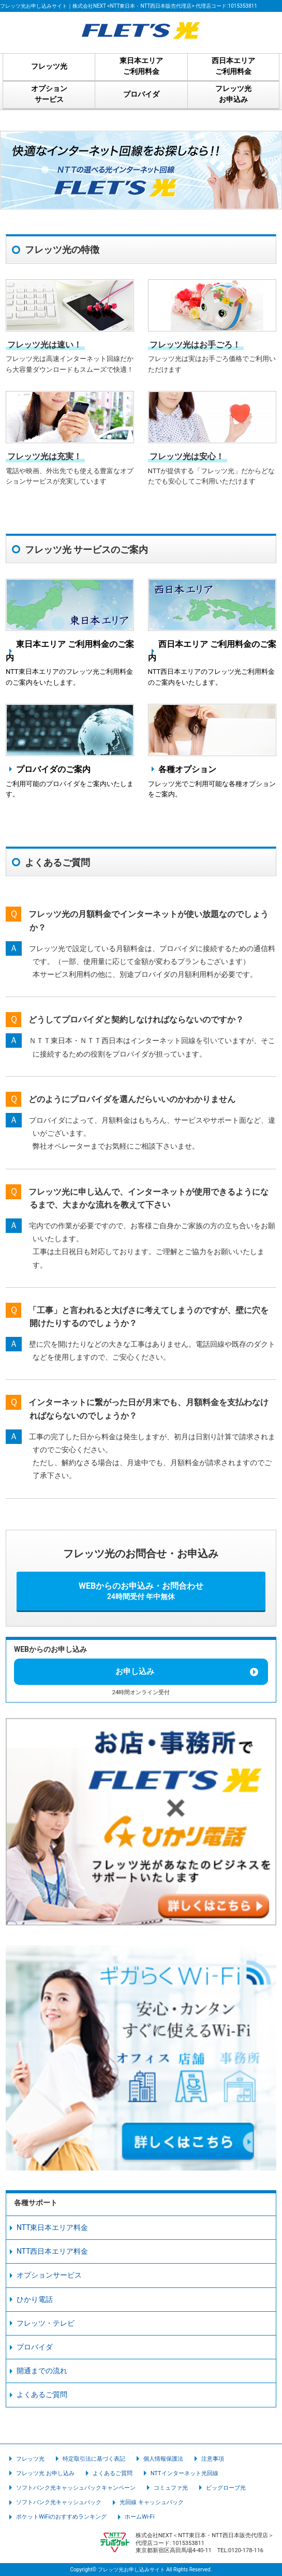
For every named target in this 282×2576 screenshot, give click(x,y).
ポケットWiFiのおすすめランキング (61, 2516)
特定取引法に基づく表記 (94, 2459)
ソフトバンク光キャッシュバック (58, 2502)
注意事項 (212, 2459)
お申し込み (134, 1671)
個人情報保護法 (163, 2459)
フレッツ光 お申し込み (45, 2473)
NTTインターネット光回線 (184, 2473)
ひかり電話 (35, 2299)
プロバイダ (35, 2347)
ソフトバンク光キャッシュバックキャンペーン (76, 2487)
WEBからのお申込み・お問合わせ (141, 1591)
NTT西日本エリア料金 (52, 2251)
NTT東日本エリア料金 (52, 2227)
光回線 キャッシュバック (152, 2502)
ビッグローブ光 (226, 2487)
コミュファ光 (171, 2487)
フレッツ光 (30, 2459)
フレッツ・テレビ (46, 2323)
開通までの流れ (42, 2371)
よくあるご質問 (42, 2394)
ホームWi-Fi (139, 2516)
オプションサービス (49, 2275)
